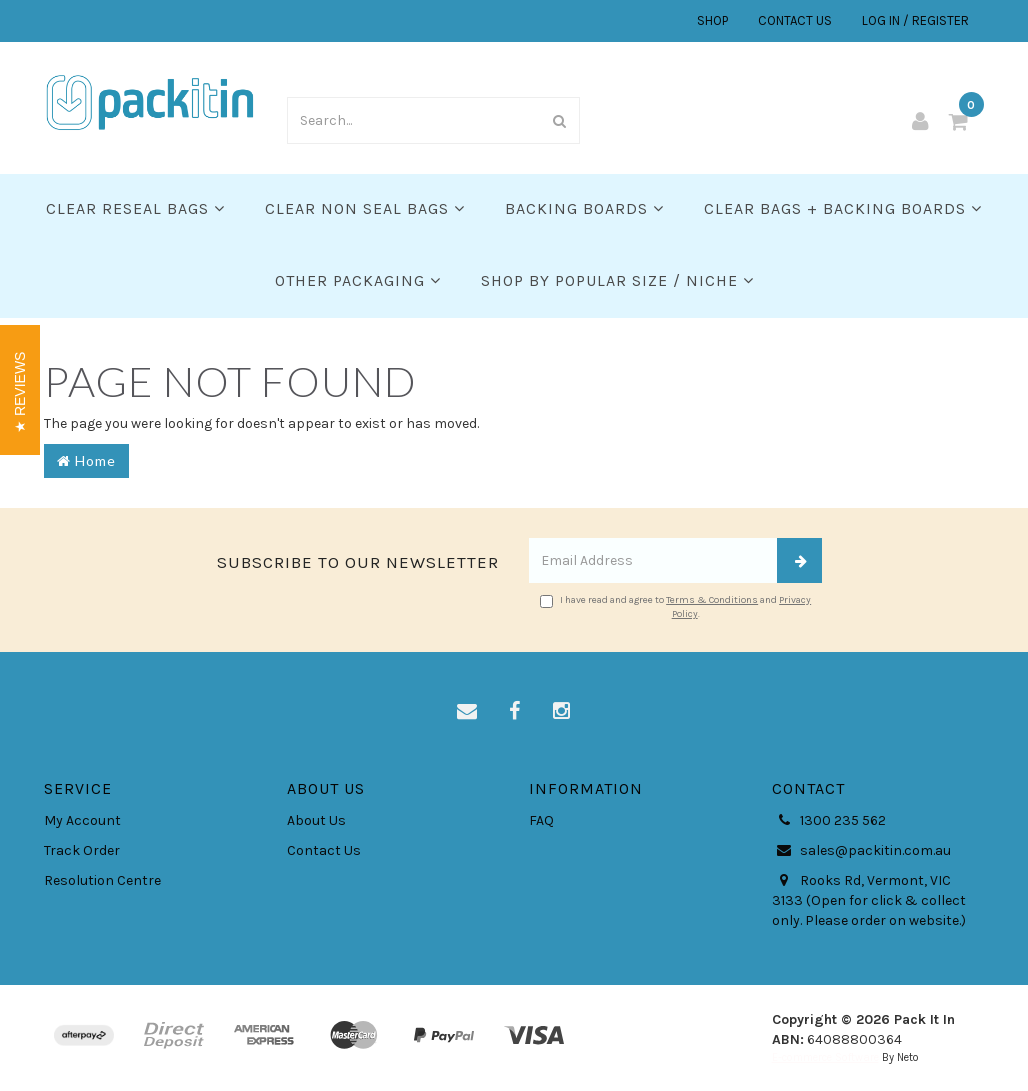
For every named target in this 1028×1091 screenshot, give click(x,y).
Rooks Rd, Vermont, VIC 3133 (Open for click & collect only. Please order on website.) (869, 900)
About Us (316, 820)
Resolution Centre (102, 880)
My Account (82, 820)
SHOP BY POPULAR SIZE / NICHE (617, 280)
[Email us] (467, 712)
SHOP (712, 20)
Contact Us (324, 850)
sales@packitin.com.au (861, 851)
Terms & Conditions (712, 600)
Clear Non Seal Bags (365, 208)
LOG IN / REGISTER (915, 20)
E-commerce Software (825, 1057)
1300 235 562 (829, 821)
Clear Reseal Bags (135, 208)
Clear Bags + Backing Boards (843, 208)
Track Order (82, 850)
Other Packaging (358, 280)
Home (86, 460)
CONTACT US (795, 20)
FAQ (541, 820)
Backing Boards (584, 208)
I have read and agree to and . (675, 607)
